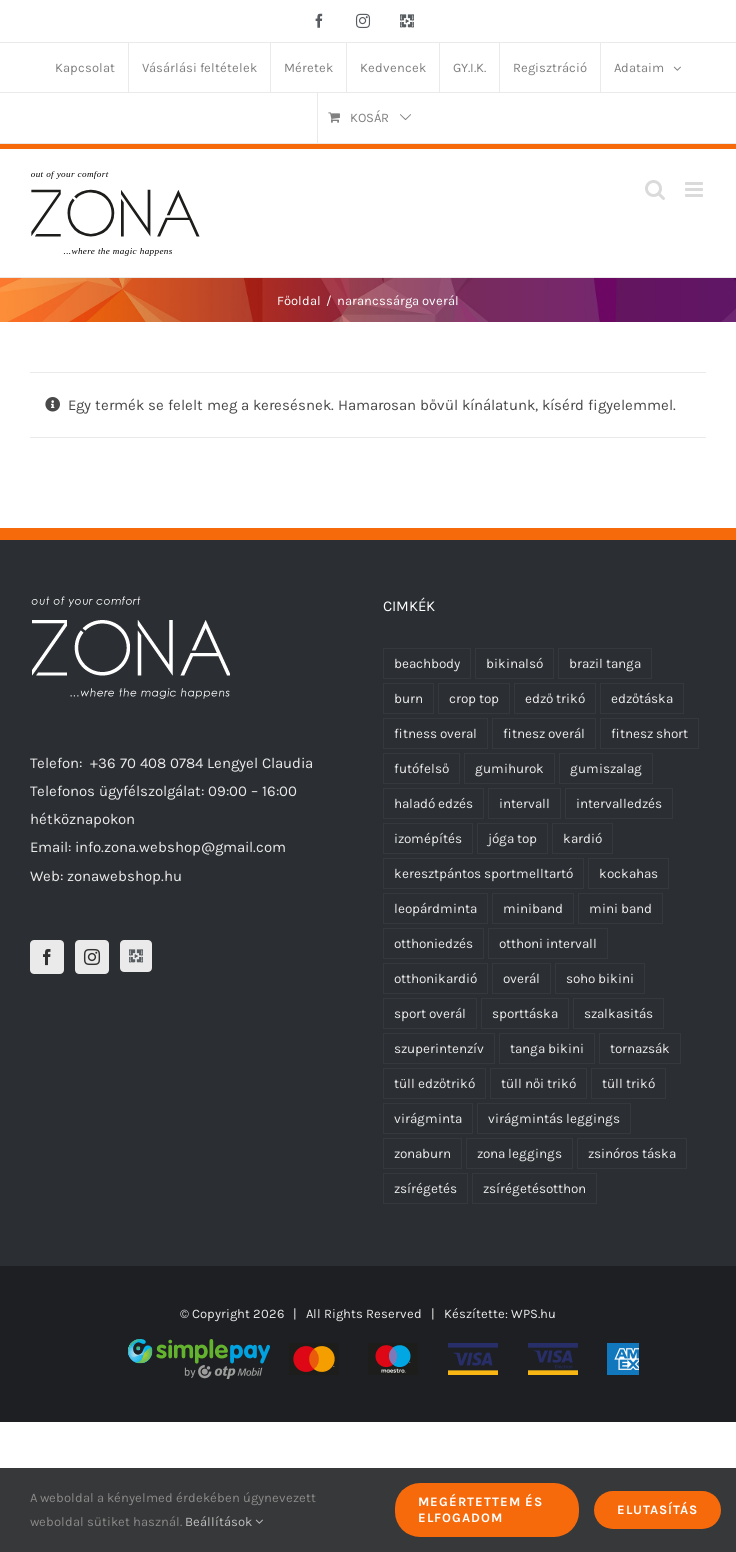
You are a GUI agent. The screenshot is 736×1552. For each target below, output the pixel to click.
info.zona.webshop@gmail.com (180, 847)
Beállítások (224, 1521)
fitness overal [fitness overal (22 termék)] (435, 733)
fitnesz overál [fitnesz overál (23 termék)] (544, 733)
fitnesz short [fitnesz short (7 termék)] (649, 733)
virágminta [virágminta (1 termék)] (428, 1118)
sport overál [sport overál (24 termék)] (430, 1013)
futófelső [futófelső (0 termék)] (421, 768)
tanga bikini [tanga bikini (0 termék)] (547, 1048)
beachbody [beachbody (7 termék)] (427, 663)
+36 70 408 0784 (146, 763)
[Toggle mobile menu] (695, 189)
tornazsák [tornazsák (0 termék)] (640, 1048)
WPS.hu (533, 1313)
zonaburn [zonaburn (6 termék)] (422, 1153)
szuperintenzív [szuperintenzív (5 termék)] (439, 1048)
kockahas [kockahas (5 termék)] (628, 873)
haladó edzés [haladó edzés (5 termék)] (433, 803)
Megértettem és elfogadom (480, 1509)
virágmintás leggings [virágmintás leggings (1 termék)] (554, 1118)
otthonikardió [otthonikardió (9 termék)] (435, 978)
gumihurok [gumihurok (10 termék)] (509, 768)
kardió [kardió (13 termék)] (582, 838)
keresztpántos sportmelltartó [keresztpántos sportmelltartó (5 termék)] (483, 873)
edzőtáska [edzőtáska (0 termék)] (642, 698)
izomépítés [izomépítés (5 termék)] (428, 838)
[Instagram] (92, 957)
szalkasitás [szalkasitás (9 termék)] (618, 1013)
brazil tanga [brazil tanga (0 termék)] (605, 663)
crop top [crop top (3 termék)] (474, 698)
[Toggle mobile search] (655, 189)
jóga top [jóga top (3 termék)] (512, 838)
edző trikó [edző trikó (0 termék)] (555, 698)
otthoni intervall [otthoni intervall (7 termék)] (548, 943)
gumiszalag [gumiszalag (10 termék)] (606, 768)
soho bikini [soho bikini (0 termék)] (600, 978)
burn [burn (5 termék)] (408, 698)
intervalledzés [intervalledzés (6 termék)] (619, 803)
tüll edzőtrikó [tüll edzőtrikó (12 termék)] (434, 1083)
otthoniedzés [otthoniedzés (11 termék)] (433, 943)
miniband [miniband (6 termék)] (533, 908)
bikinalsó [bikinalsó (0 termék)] (514, 663)
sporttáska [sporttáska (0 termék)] (525, 1013)
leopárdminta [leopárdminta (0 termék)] (435, 908)
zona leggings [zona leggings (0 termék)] (519, 1153)
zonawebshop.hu (124, 876)
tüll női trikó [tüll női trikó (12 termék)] (538, 1083)
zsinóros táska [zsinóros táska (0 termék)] (632, 1153)
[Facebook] (47, 957)
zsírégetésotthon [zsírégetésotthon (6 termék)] (534, 1188)
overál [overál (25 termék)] (521, 978)
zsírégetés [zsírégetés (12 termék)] (425, 1188)
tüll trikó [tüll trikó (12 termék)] (628, 1083)
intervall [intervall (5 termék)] (524, 803)
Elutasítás (657, 1509)
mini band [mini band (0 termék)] (620, 908)
